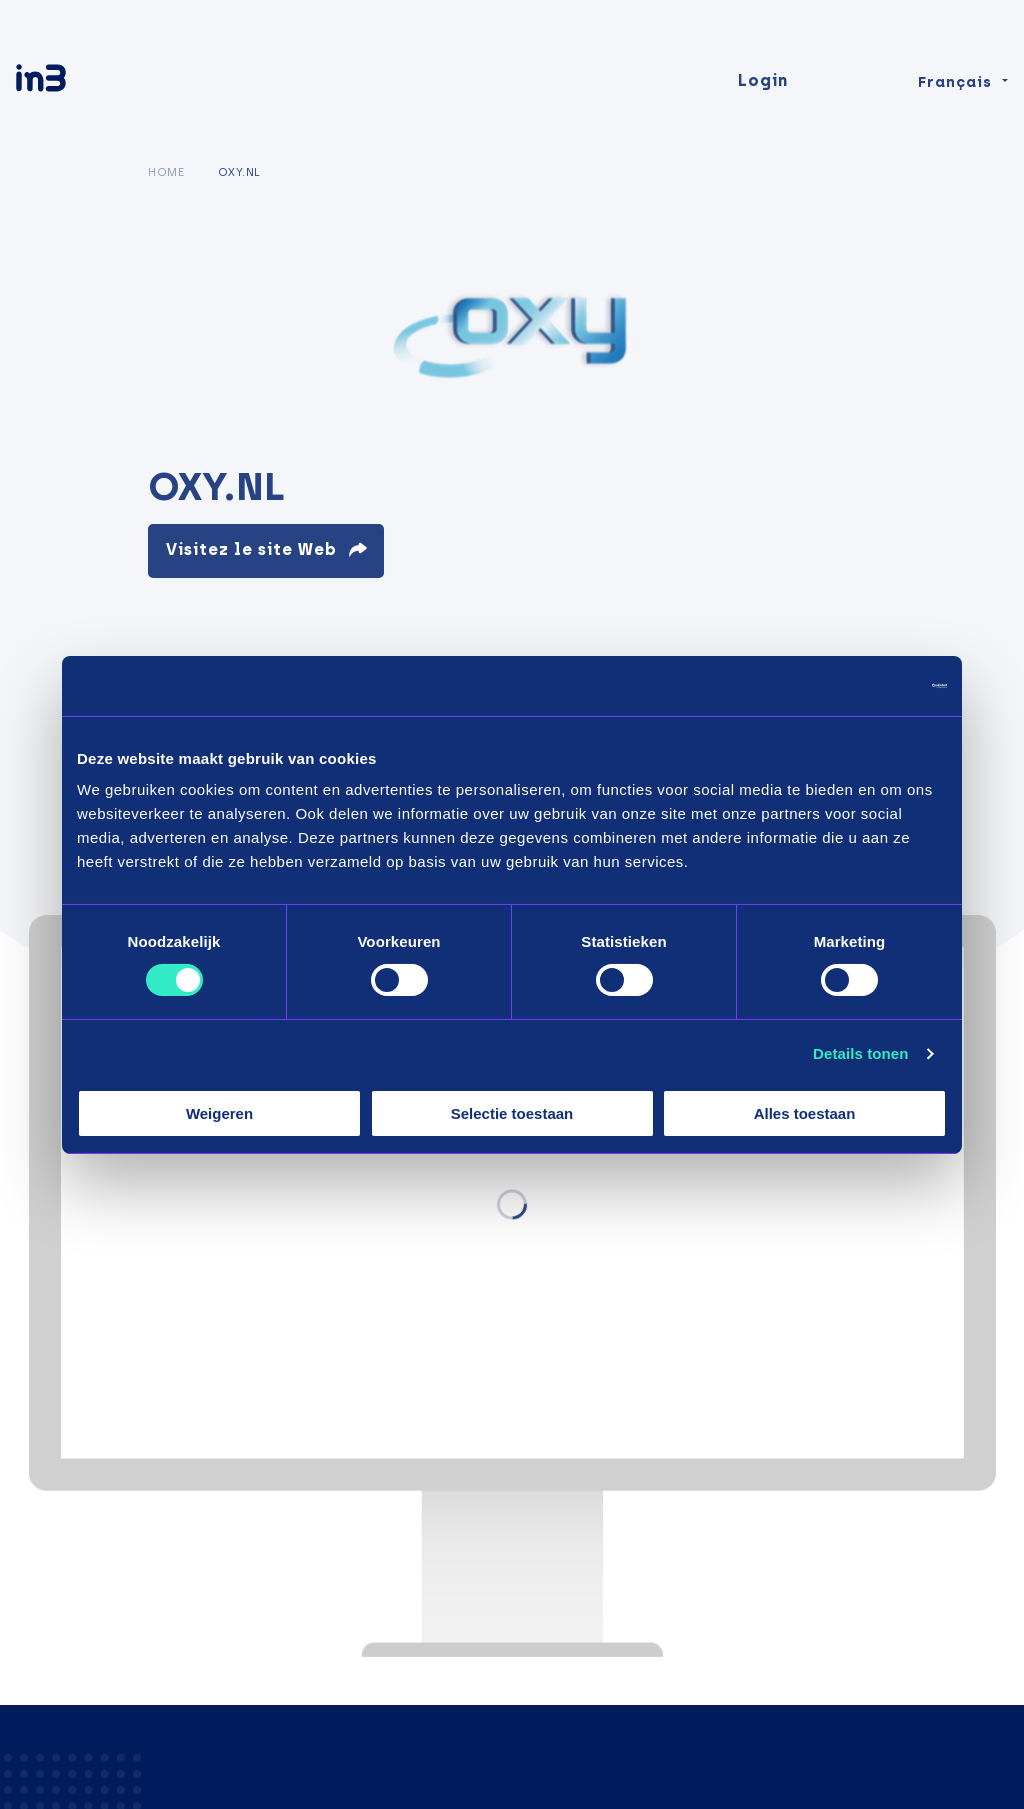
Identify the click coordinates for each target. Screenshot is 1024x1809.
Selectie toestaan (512, 1113)
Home (166, 172)
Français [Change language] (955, 82)
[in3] (76, 82)
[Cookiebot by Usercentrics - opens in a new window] (859, 685)
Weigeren (219, 1113)
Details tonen (860, 1053)
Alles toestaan (805, 1113)
